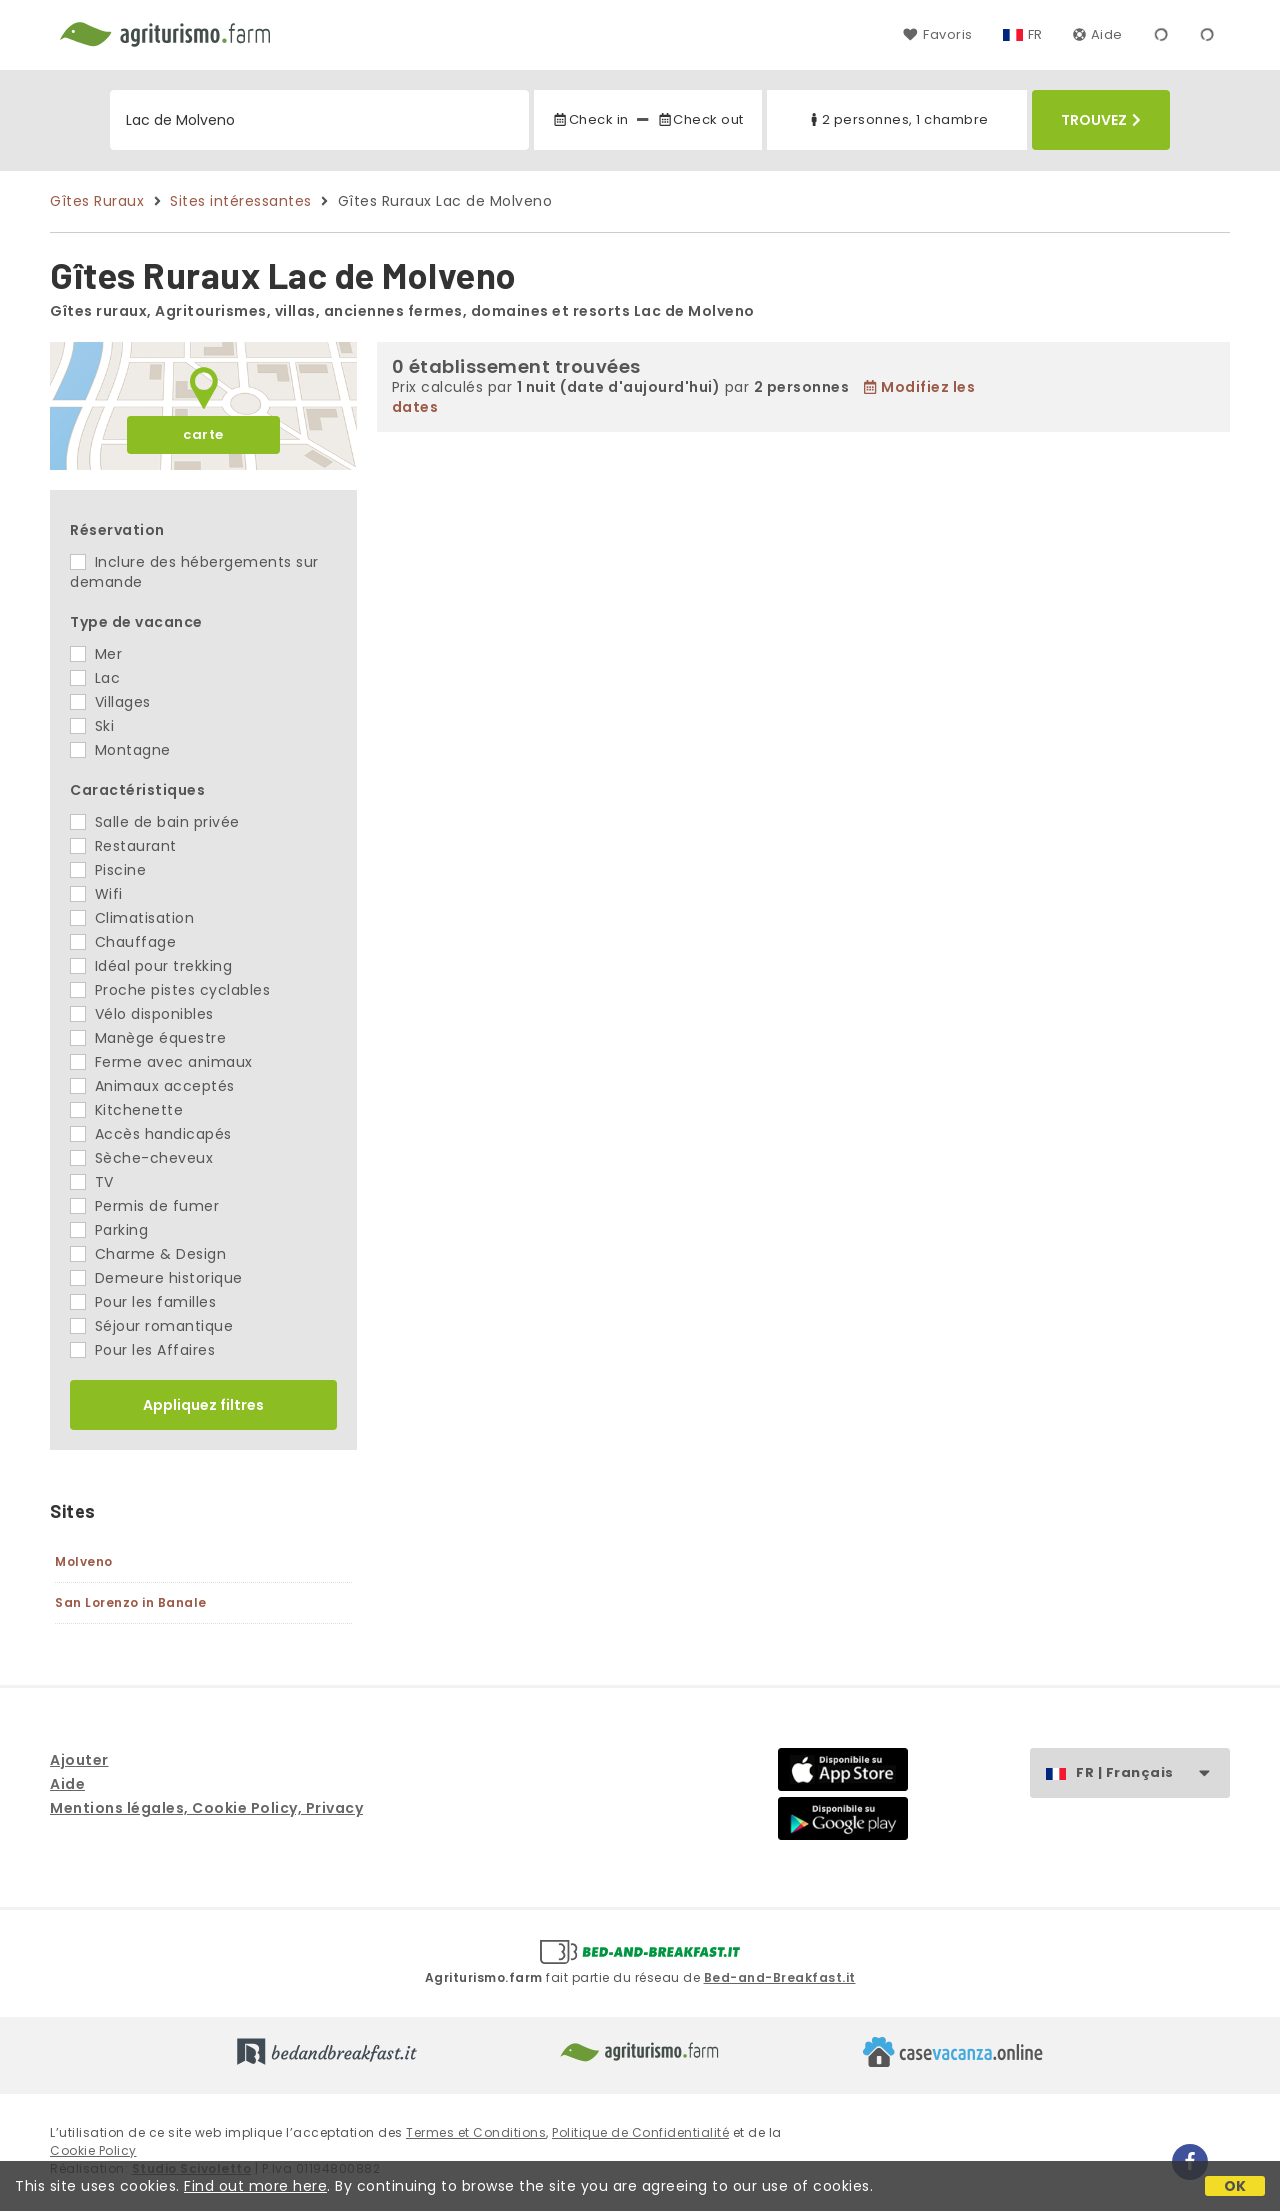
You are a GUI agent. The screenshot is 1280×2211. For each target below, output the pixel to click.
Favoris (937, 34)
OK (1235, 2186)
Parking (109, 1230)
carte (203, 434)
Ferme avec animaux (161, 1062)
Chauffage (123, 942)
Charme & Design (148, 1254)
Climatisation (132, 918)
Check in (590, 119)
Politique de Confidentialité (640, 2132)
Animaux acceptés (152, 1086)
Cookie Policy (93, 2150)
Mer (96, 654)
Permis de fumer (144, 1206)
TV (92, 1182)
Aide (1098, 34)
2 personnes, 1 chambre (897, 119)
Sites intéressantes (241, 201)
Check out (700, 119)
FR (1035, 34)
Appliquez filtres (203, 1405)
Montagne (120, 750)
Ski (92, 726)
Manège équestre (148, 1038)
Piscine (108, 870)
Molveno (84, 1561)
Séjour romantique (151, 1326)
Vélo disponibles (142, 1014)
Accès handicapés (151, 1134)
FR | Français (1152, 1773)
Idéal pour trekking (151, 966)
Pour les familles (143, 1302)
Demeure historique (156, 1278)
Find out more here (255, 2186)
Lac (95, 678)
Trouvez (1101, 120)
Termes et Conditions (476, 2132)
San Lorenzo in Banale (131, 1602)
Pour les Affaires (142, 1350)
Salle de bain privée (155, 822)
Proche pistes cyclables (170, 990)
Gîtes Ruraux (97, 201)
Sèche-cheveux (141, 1158)
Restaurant (123, 846)
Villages (110, 702)
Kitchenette (126, 1110)
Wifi (96, 894)
